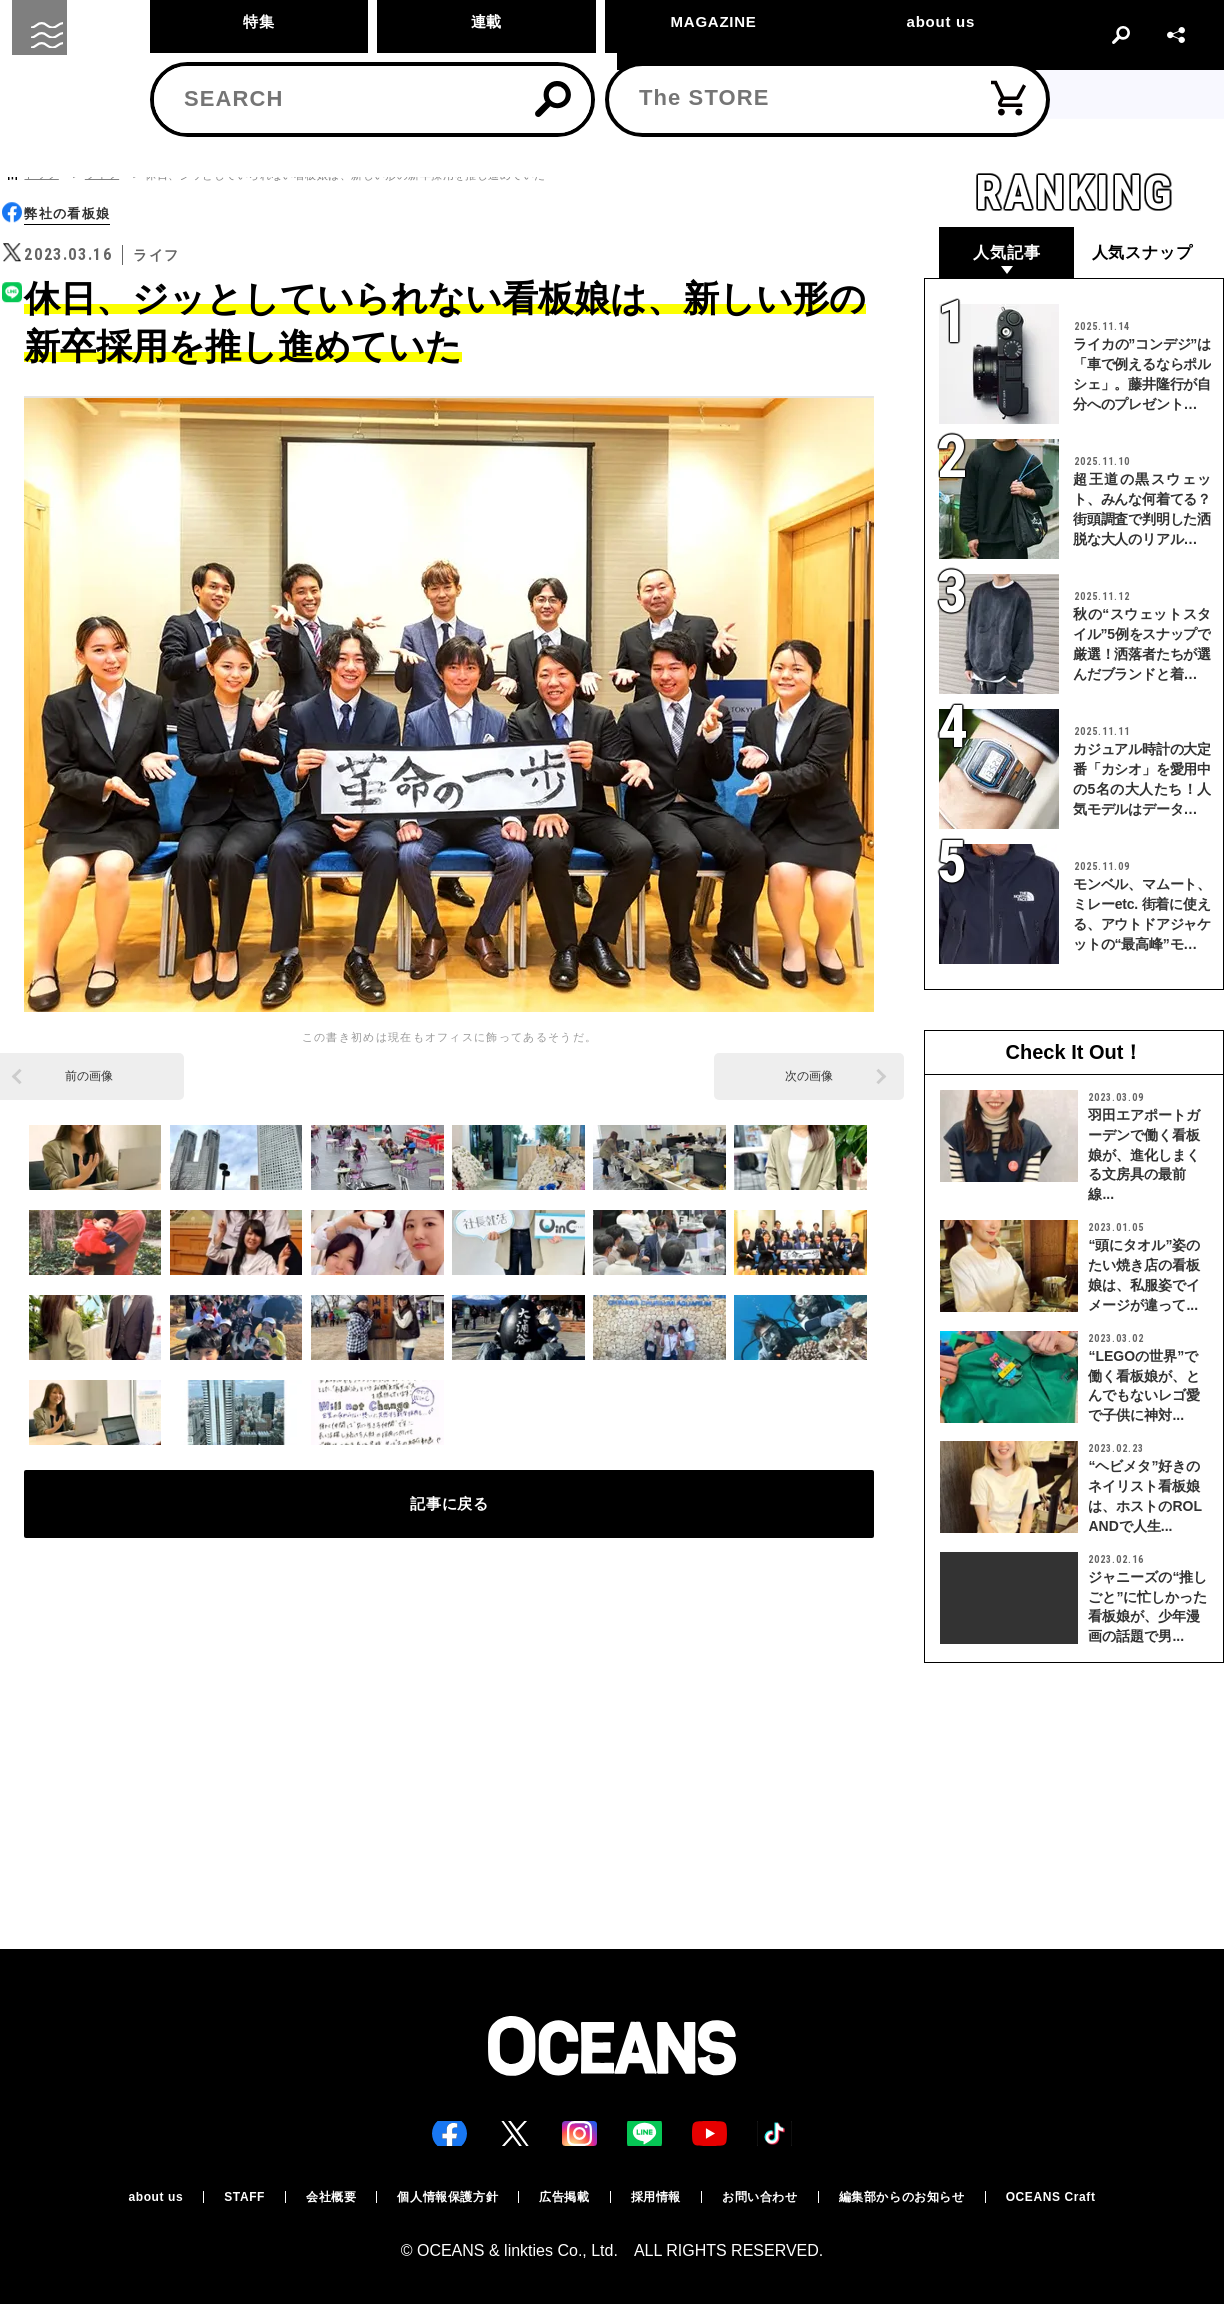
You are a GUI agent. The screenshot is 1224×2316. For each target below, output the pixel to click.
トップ (41, 174)
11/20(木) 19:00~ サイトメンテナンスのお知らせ (612, 94)
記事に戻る (449, 1517)
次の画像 (809, 1078)
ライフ (102, 174)
